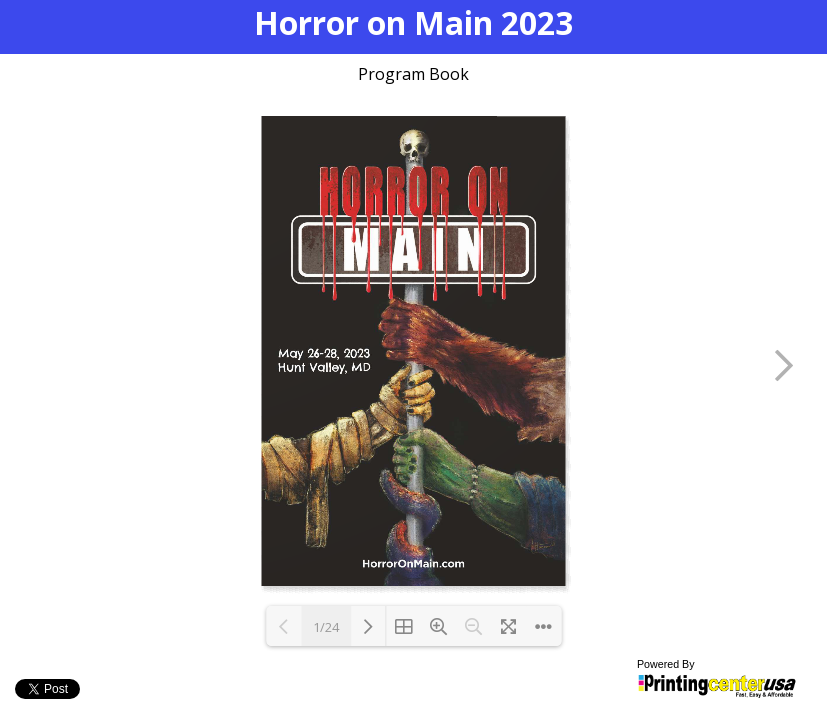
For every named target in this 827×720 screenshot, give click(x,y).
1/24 (326, 627)
